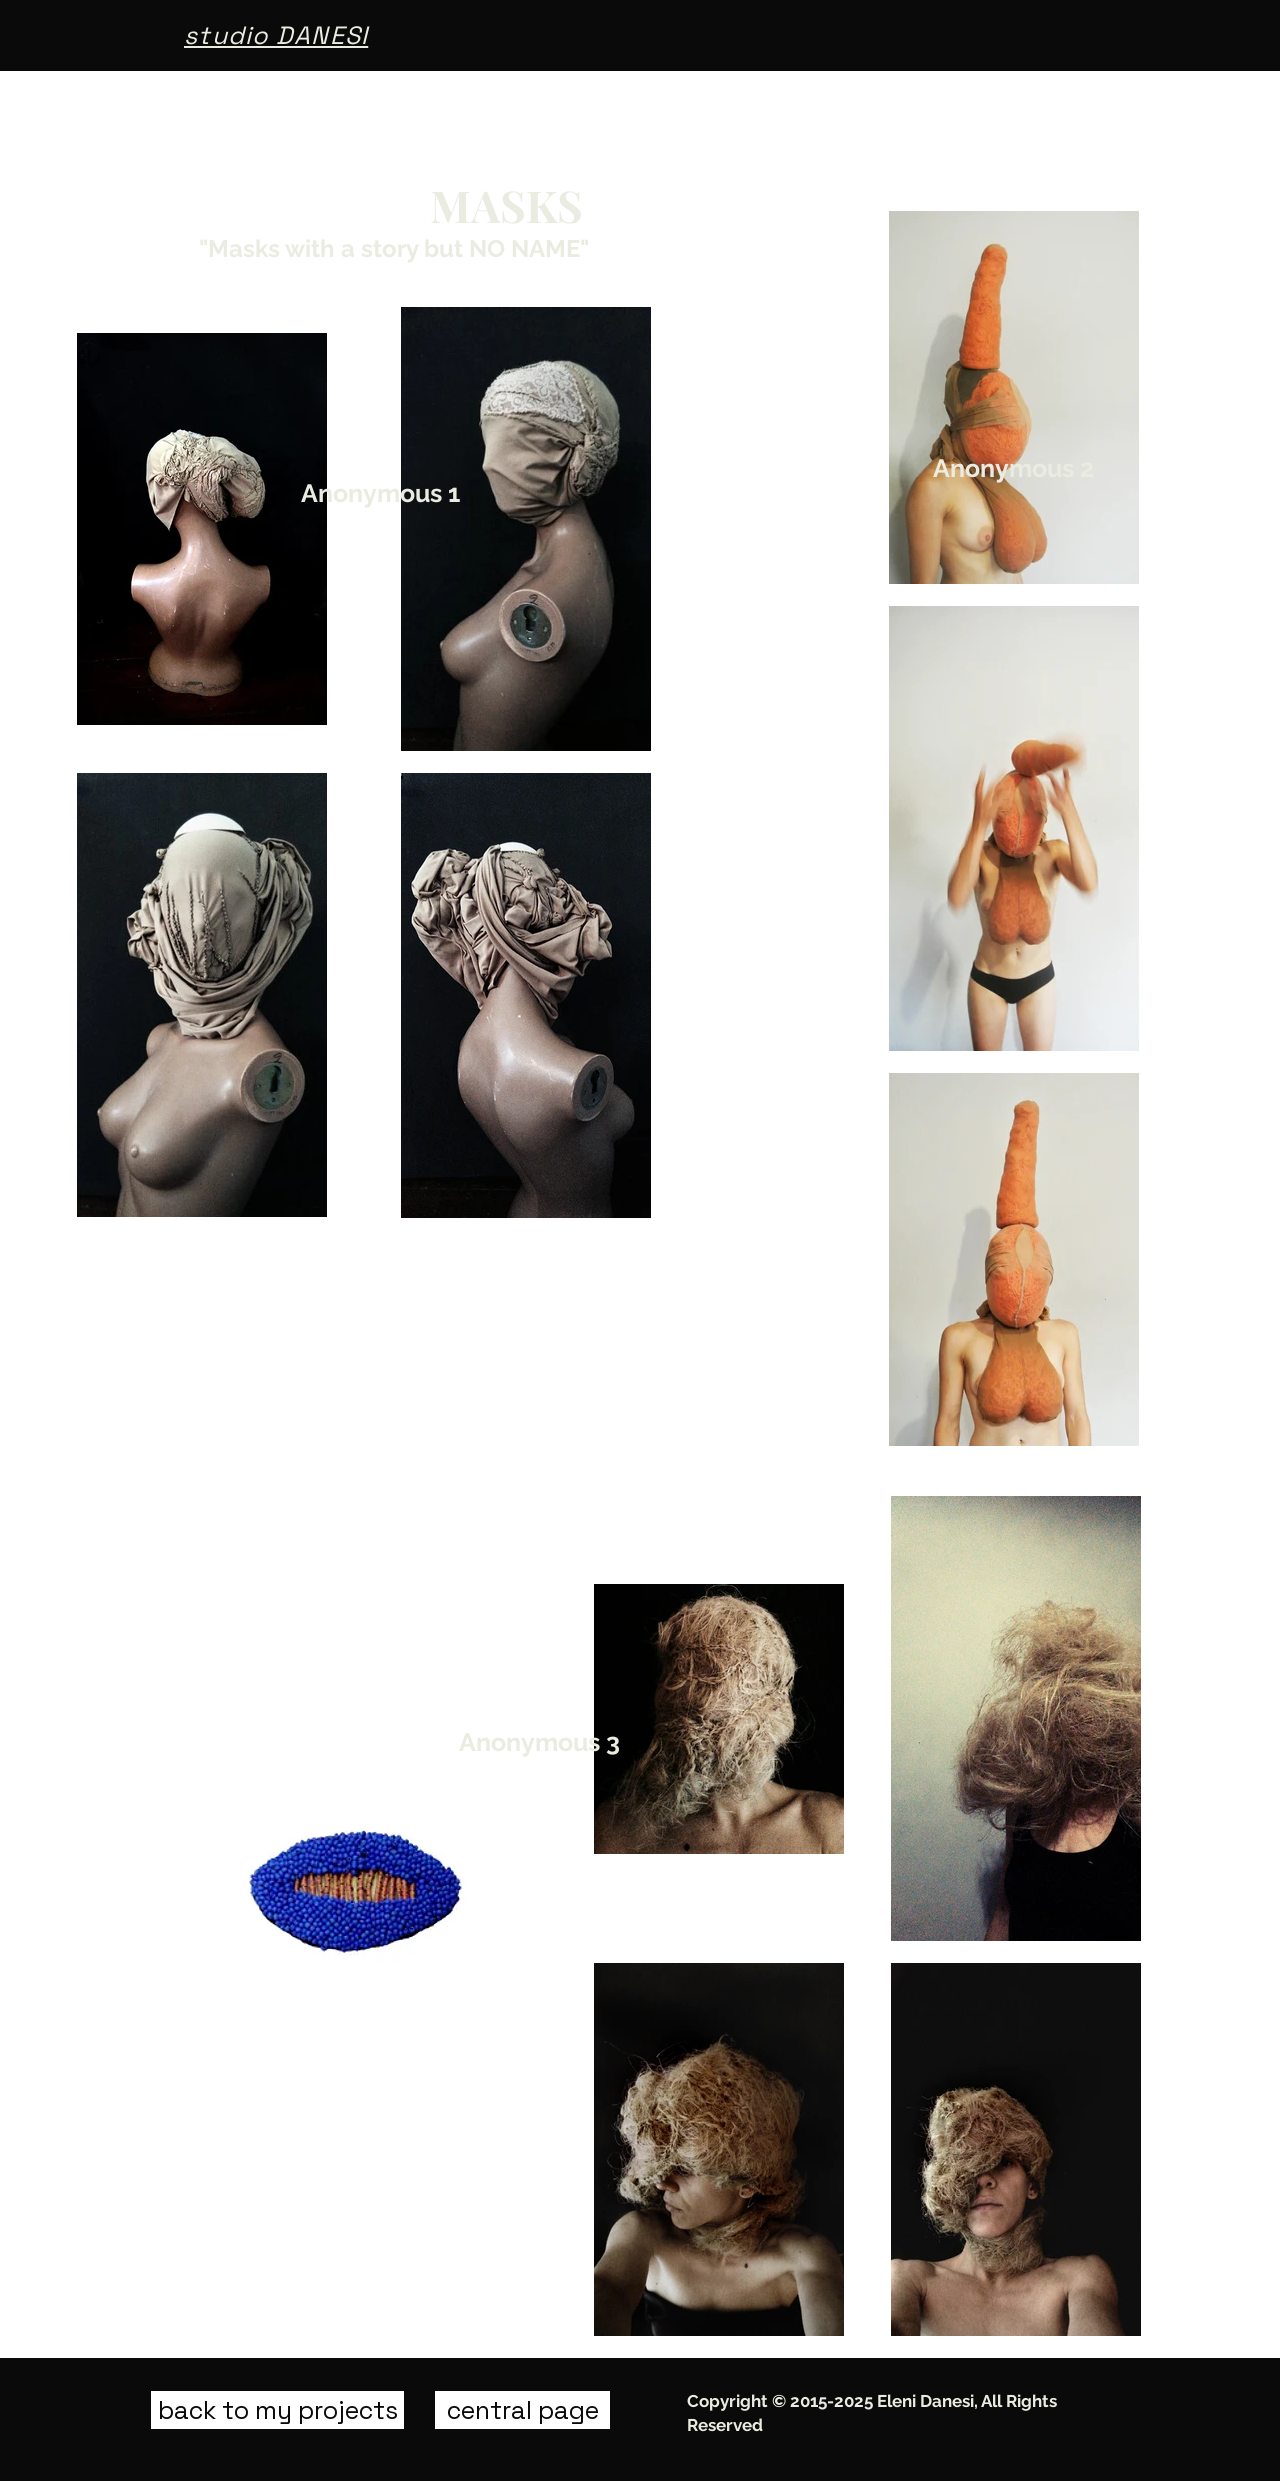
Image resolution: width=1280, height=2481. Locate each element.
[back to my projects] (277, 2410)
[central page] (522, 2410)
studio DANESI (276, 35)
